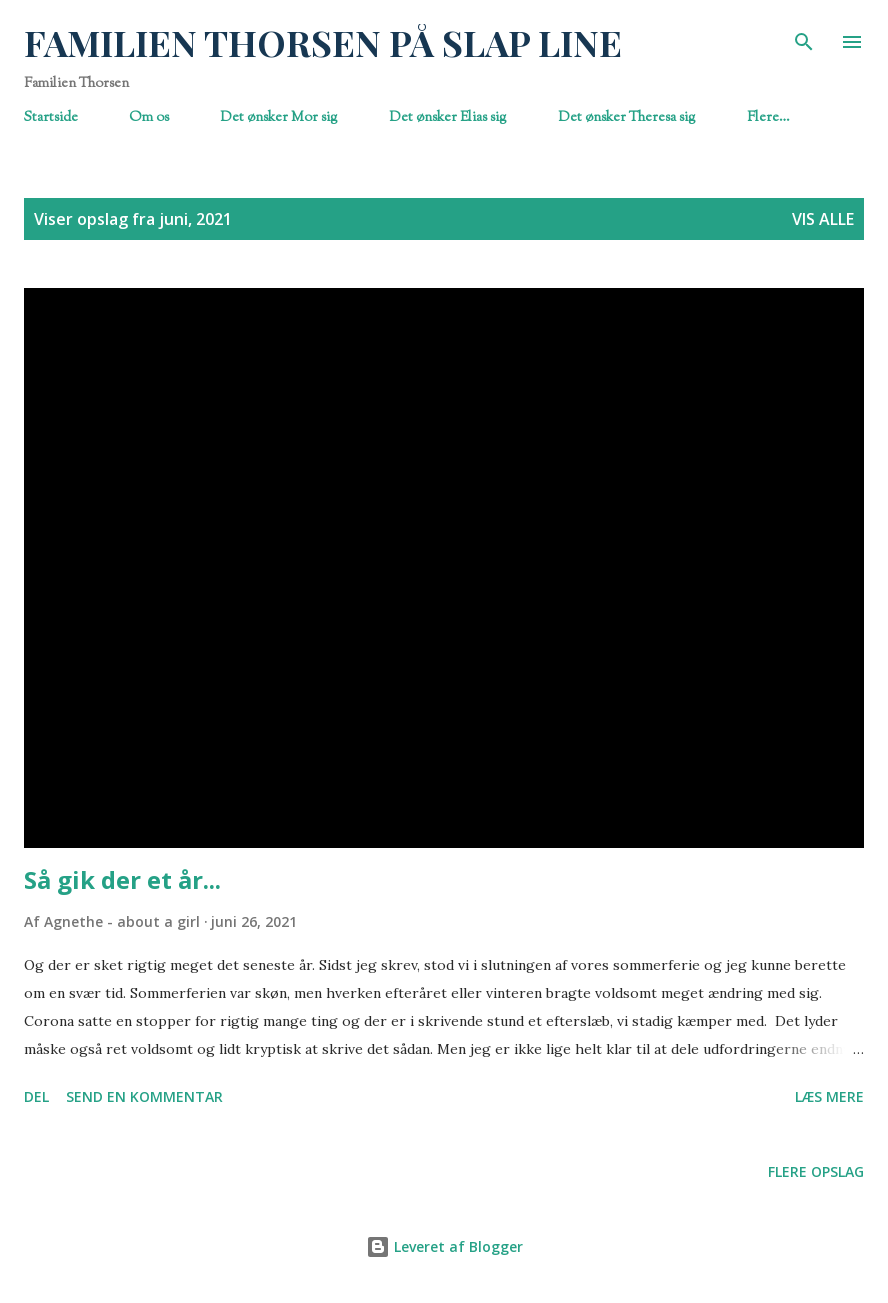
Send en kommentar (144, 1096)
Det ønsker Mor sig (279, 117)
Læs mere (829, 1096)
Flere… (768, 117)
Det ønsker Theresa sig (627, 117)
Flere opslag (816, 1171)
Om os (149, 117)
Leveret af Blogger (444, 1246)
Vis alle (823, 219)
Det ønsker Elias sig (448, 117)
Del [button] (36, 1096)
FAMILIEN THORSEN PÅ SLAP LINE (323, 42)
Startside (51, 117)
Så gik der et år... (122, 879)
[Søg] (804, 36)
